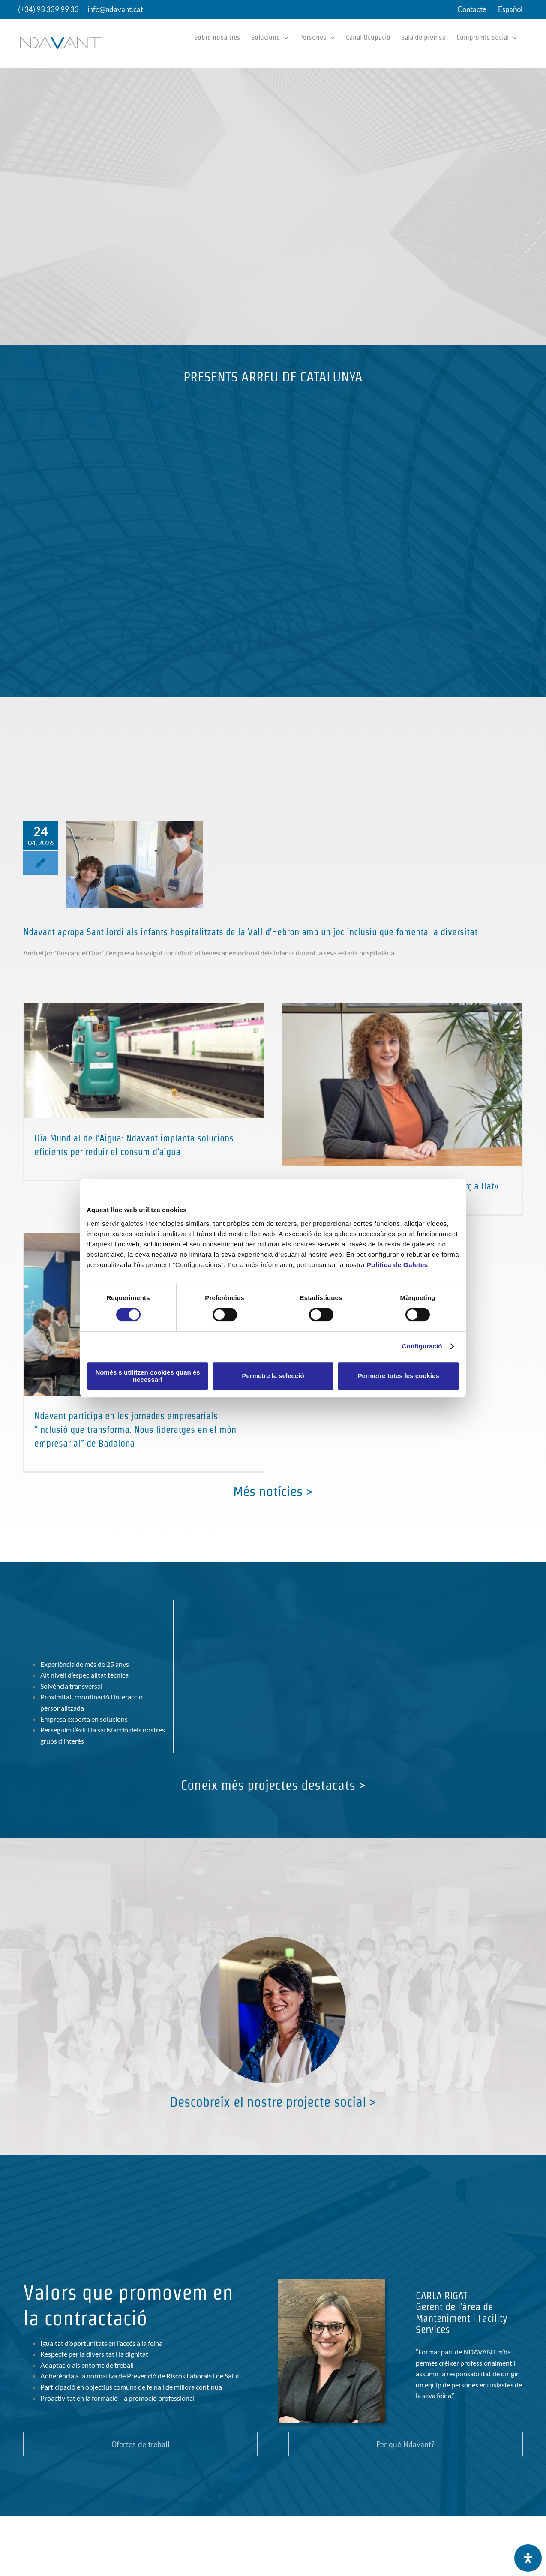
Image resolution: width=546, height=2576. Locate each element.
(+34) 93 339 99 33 (48, 9)
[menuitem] (510, 9)
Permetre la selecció (273, 1375)
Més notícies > (273, 1491)
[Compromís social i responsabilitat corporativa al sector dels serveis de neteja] (273, 1940)
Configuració (422, 1346)
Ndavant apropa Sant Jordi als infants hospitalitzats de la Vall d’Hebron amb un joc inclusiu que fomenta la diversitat (250, 932)
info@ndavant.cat (115, 9)
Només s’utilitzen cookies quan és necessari (147, 1376)
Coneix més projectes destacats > (273, 1784)
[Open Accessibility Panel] (528, 2558)
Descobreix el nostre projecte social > (273, 2101)
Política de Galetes (397, 1264)
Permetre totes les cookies (398, 1375)
